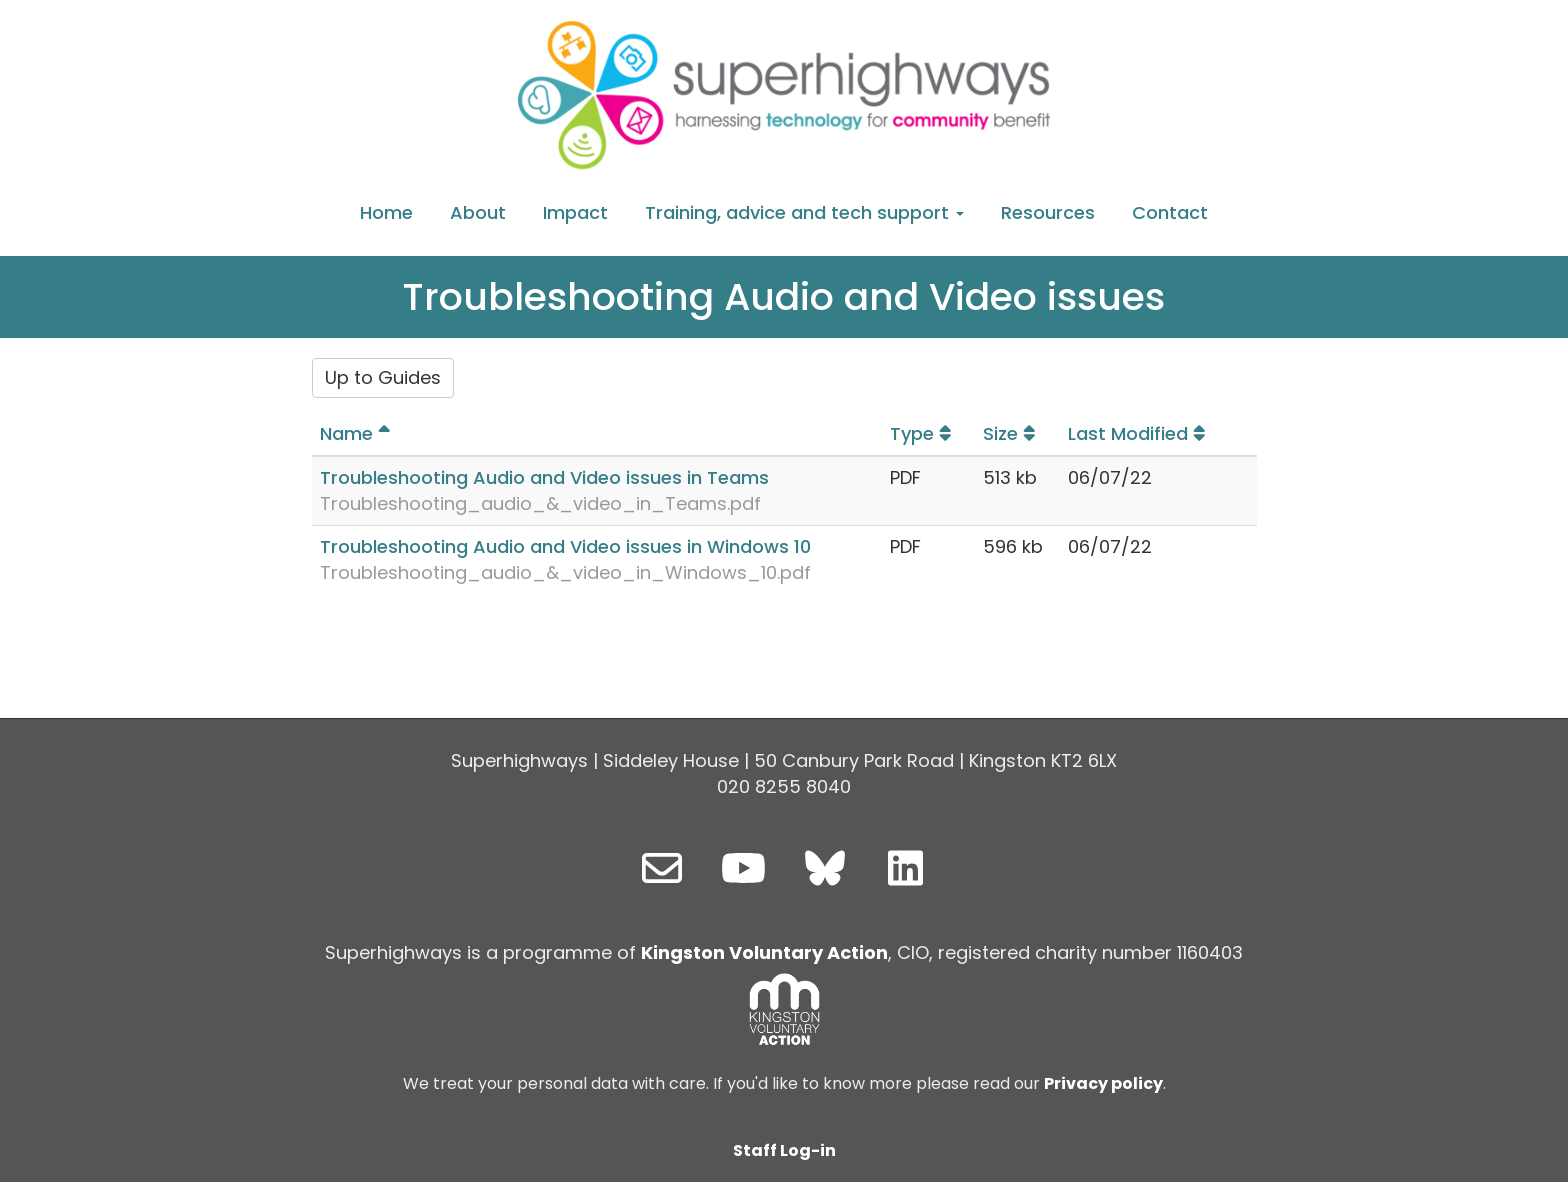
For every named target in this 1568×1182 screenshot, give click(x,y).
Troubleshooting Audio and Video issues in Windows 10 (565, 546)
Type (923, 433)
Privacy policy (1103, 1083)
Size (1012, 433)
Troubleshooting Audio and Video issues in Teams (544, 477)
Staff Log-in (784, 1150)
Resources (1048, 212)
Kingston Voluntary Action (764, 952)
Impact (575, 212)
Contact (1170, 212)
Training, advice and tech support (804, 212)
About (478, 212)
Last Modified (1139, 433)
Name (358, 433)
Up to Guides (383, 377)
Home (386, 212)
